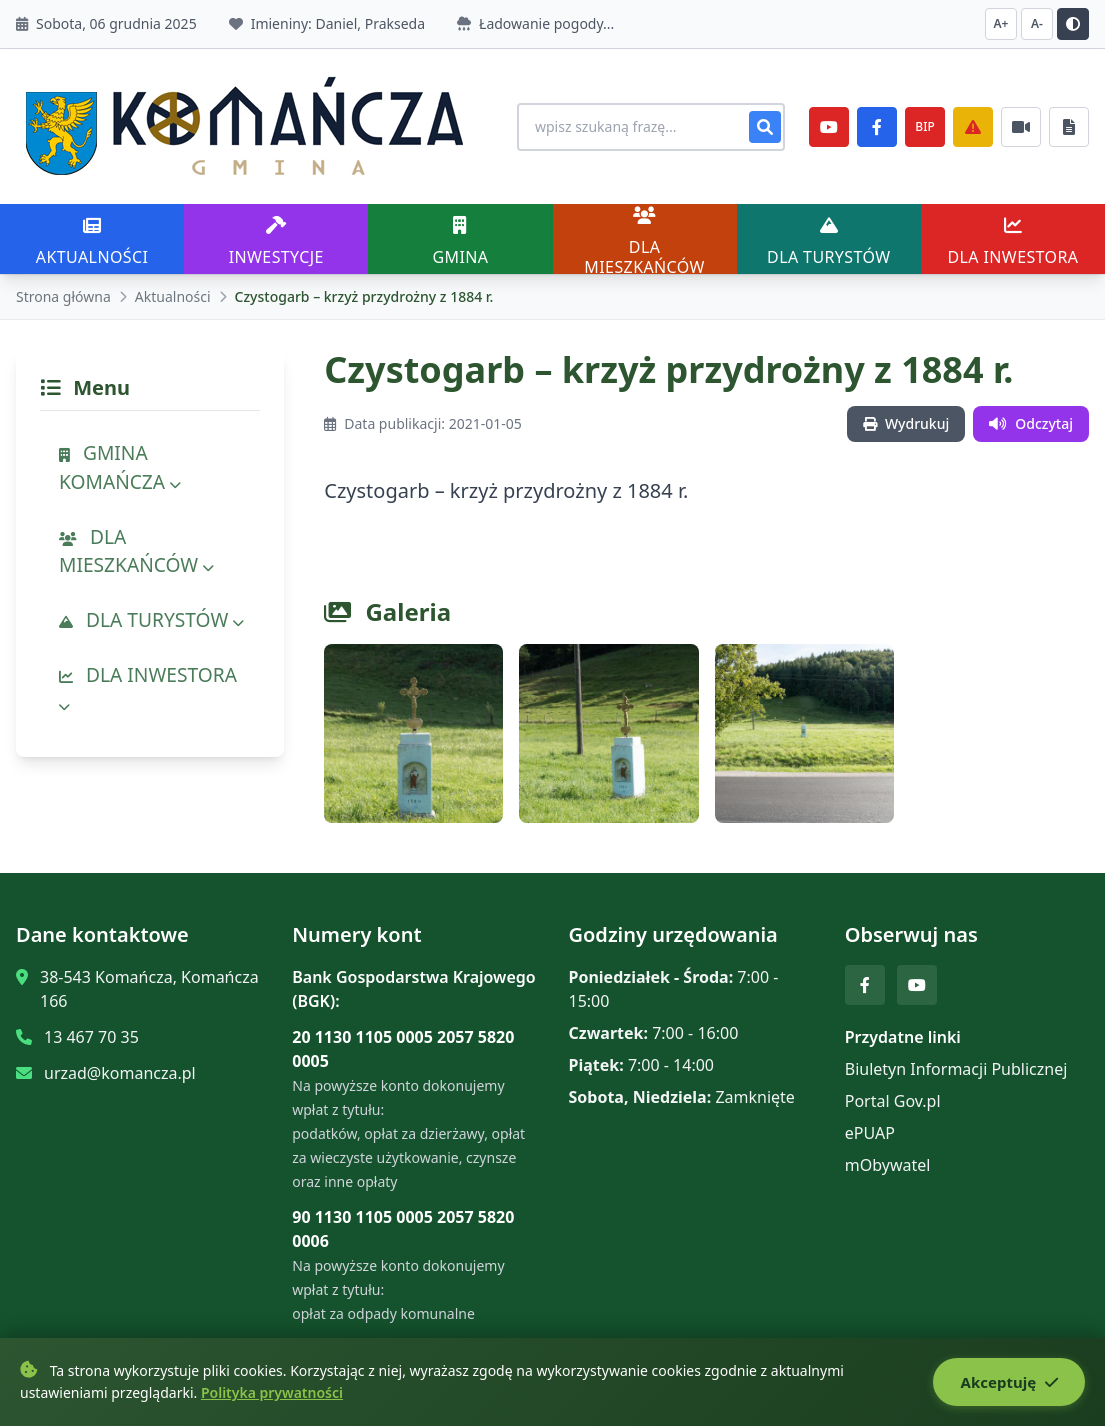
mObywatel (888, 1165)
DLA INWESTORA (148, 688)
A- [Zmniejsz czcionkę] (1037, 23)
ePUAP (870, 1133)
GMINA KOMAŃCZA (120, 467)
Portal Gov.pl (893, 1101)
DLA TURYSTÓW (151, 619)
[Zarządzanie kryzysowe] (973, 127)
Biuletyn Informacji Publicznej (956, 1069)
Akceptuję (1006, 1383)
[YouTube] (829, 127)
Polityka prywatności (272, 1393)
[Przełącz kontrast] (1073, 24)
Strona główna (63, 296)
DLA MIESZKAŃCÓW (136, 551)
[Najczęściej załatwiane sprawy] (1021, 127)
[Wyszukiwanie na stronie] (641, 127)
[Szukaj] (765, 127)
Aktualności (173, 296)
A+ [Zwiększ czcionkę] (1001, 23)
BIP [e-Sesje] (924, 126)
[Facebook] (877, 127)
